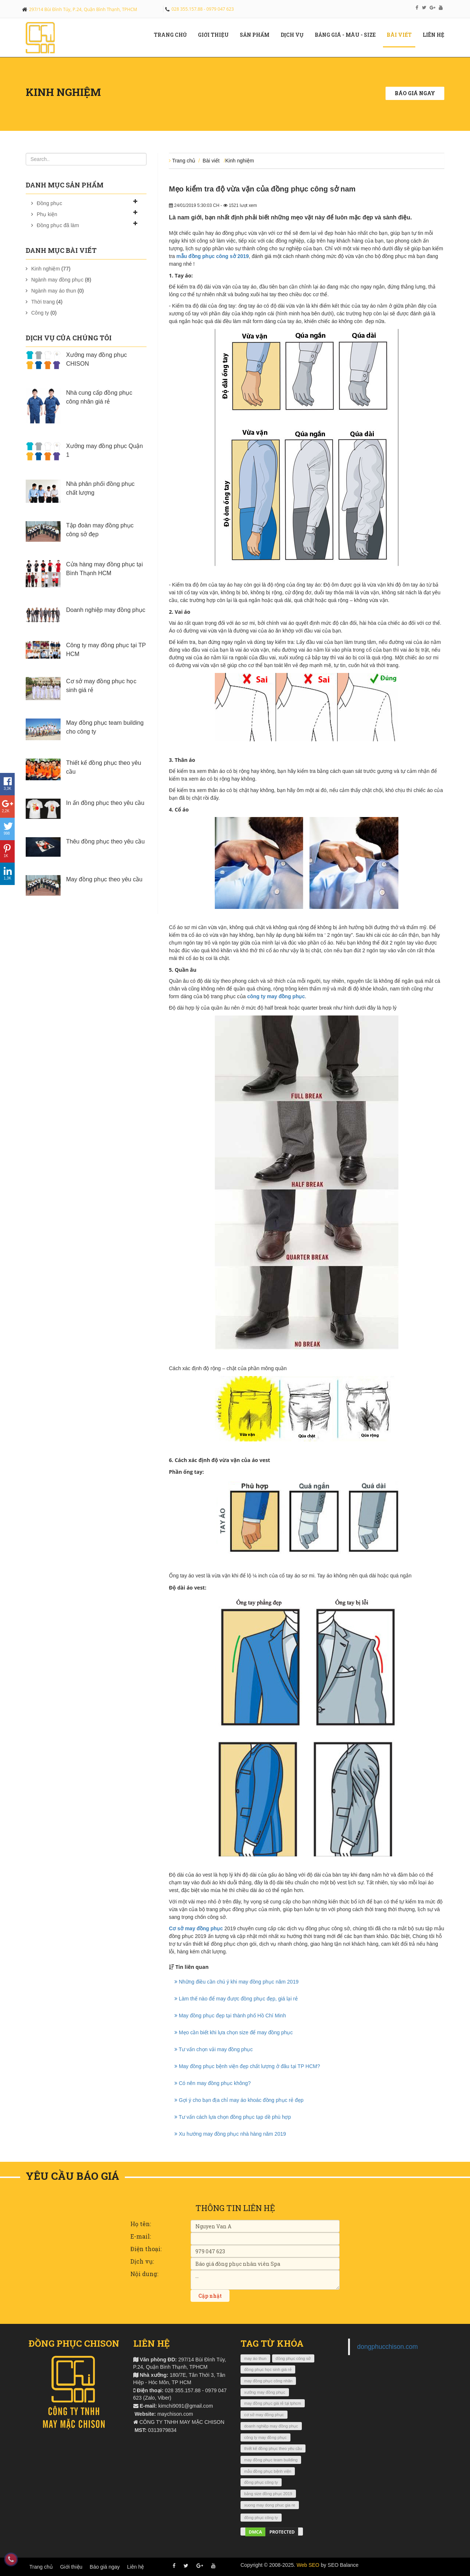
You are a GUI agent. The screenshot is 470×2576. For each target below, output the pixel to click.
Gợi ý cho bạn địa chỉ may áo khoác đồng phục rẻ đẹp (239, 2100)
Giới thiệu (71, 2567)
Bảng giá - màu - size (348, 34)
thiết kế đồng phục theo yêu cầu (273, 2448)
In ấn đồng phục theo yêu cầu (105, 803)
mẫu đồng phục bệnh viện (267, 2471)
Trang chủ (173, 34)
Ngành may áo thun (53, 291)
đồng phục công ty (261, 2482)
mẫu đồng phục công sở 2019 (212, 256)
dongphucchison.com (387, 2346)
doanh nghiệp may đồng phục (271, 2426)
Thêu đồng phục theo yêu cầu (105, 841)
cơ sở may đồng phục (264, 2414)
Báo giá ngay (415, 93)
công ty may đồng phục (276, 996)
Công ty (40, 313)
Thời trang (43, 302)
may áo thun (255, 2358)
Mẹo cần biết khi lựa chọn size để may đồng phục (233, 2032)
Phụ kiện (47, 214)
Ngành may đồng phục (57, 280)
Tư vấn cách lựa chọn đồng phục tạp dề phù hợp (232, 2117)
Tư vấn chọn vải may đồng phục (213, 2049)
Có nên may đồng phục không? (212, 2083)
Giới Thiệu (216, 34)
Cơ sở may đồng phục (196, 1928)
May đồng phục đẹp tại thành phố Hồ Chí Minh (230, 2015)
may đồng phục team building (270, 2460)
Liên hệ (436, 34)
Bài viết (402, 34)
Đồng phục (49, 203)
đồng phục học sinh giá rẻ (268, 2369)
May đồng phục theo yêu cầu (104, 879)
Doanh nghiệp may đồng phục (105, 610)
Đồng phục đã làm (58, 225)
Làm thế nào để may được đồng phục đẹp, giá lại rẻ (236, 1999)
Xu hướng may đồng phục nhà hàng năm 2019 (230, 2134)
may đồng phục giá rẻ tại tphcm (272, 2403)
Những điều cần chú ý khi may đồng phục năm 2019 (236, 1982)
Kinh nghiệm (45, 269)
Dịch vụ (295, 34)
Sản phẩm (257, 34)
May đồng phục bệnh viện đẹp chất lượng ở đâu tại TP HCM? (247, 2066)
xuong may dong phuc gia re (269, 2505)
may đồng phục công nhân (268, 2381)
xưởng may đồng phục (264, 2392)
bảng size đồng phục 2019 (268, 2493)
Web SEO (308, 2565)
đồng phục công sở (293, 2358)
